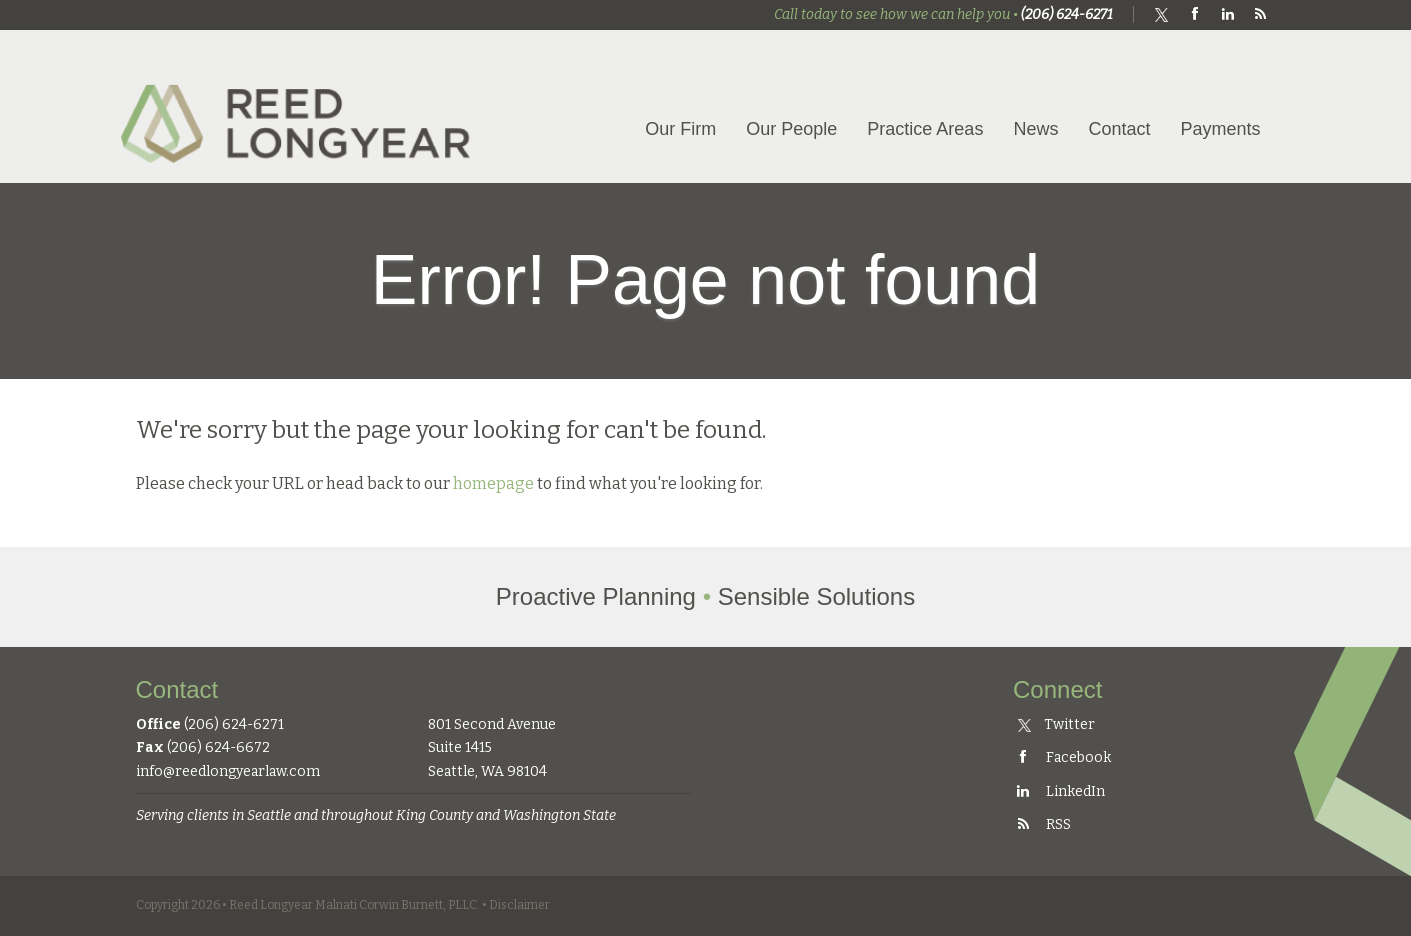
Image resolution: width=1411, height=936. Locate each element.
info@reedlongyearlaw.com (228, 771)
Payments (1220, 129)
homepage (493, 483)
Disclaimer (519, 905)
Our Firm (680, 129)
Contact (1119, 129)
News (1035, 129)
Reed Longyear (301, 106)
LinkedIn (1059, 791)
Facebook (1062, 757)
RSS (1042, 824)
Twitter (1056, 724)
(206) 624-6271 (1067, 14)
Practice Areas (925, 129)
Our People (791, 129)
